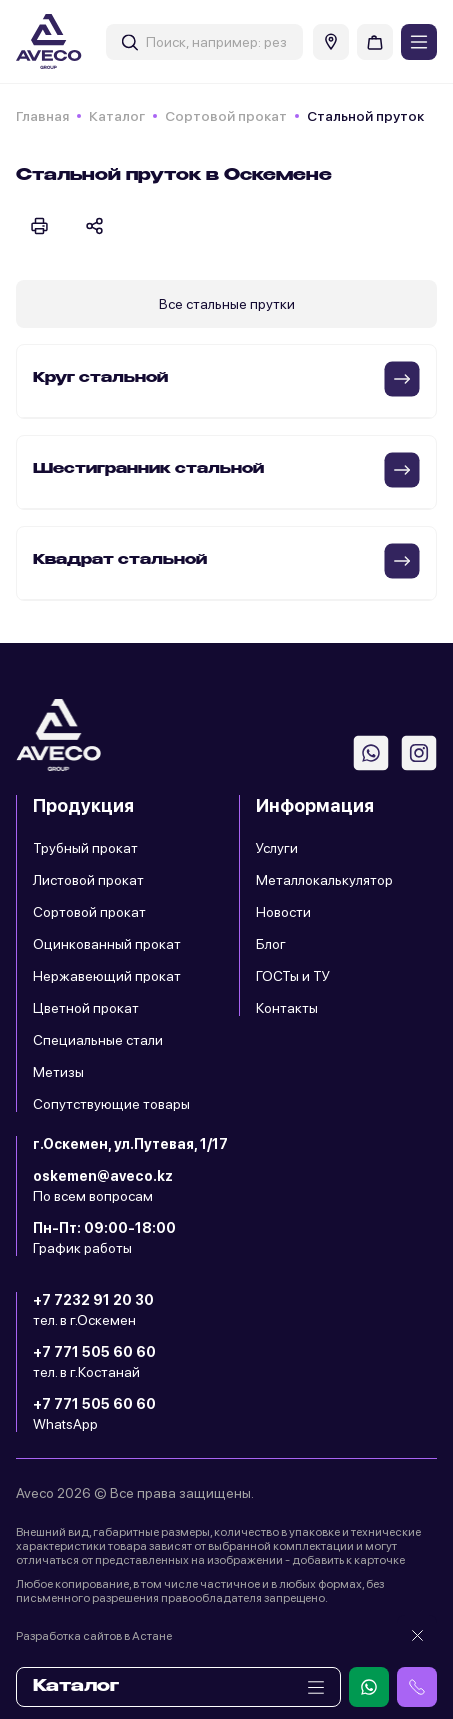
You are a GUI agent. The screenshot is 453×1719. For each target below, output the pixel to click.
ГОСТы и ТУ (293, 976)
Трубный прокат (85, 848)
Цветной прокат (86, 1008)
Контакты (287, 1008)
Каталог (117, 116)
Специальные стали (98, 1040)
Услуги (277, 848)
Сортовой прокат (226, 116)
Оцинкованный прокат (107, 944)
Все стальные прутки (227, 304)
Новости (283, 912)
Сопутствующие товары (111, 1104)
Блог (271, 944)
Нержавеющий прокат (107, 976)
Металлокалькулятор (324, 880)
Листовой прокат (88, 880)
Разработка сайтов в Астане (94, 1636)
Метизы (58, 1072)
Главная (42, 116)
